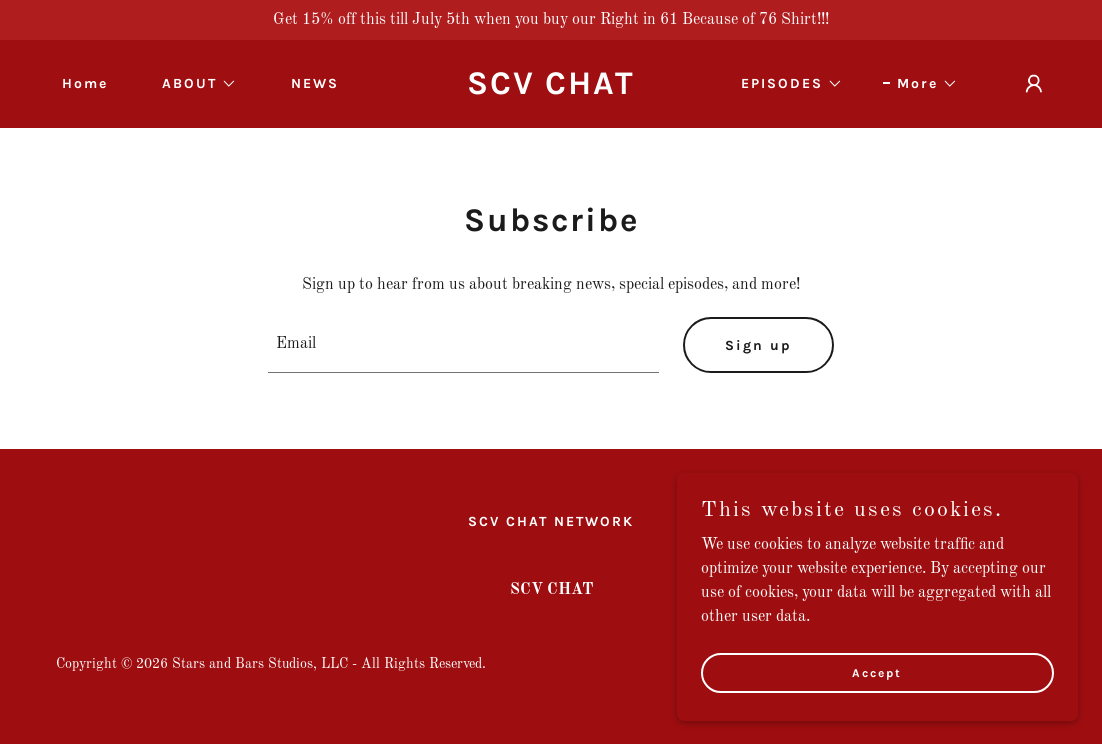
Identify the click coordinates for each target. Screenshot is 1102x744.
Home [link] (85, 83)
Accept (878, 672)
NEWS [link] (315, 83)
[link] (550, 90)
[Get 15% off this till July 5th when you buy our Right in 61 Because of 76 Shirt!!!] (551, 20)
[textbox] (463, 345)
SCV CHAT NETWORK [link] (551, 521)
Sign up (758, 345)
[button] (192, 84)
